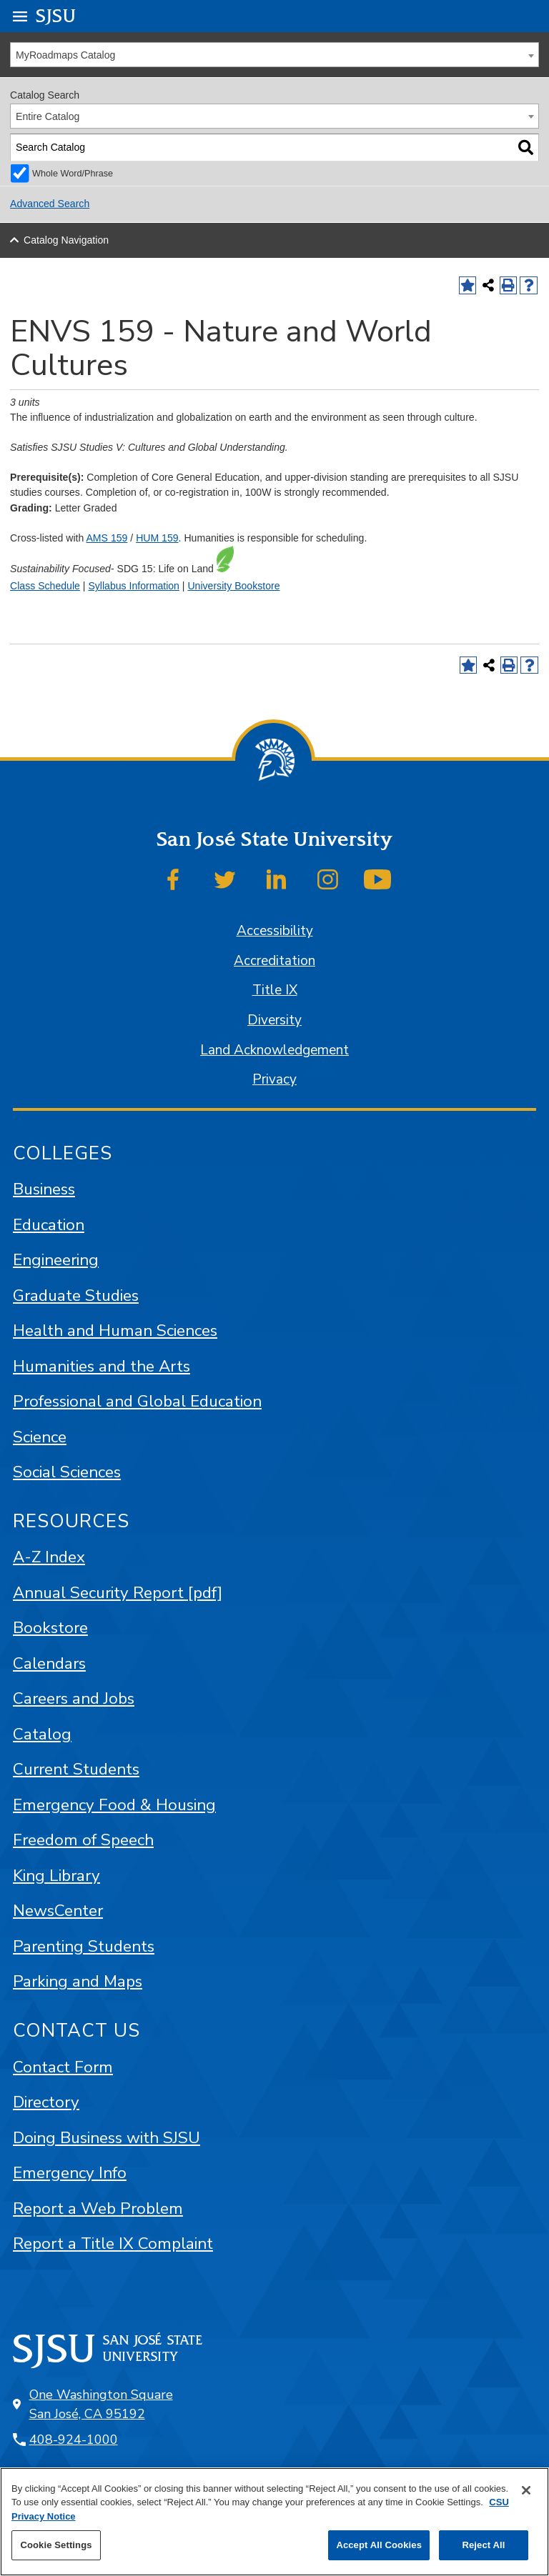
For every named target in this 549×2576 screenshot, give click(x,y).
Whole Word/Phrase (72, 174)
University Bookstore (233, 585)
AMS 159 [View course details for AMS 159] (106, 538)
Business (44, 1189)
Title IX (274, 990)
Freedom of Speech (83, 1840)
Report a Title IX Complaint (113, 2243)
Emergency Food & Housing (114, 1805)
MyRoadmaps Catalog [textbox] (65, 55)
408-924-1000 (73, 2439)
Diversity (274, 1020)
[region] (274, 2521)
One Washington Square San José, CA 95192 (101, 2404)
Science (39, 1437)
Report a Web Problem (98, 2208)
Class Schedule (45, 585)
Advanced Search (49, 203)
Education (48, 1225)
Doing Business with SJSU (106, 2138)
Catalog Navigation (66, 240)
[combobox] (274, 54)
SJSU (56, 15)
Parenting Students (83, 1946)
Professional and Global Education (137, 1401)
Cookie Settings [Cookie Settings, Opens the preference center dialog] (56, 2545)
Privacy (274, 1079)
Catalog (42, 1734)
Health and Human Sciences (115, 1330)
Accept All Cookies (379, 2545)
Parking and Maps (77, 1981)
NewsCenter (58, 1910)
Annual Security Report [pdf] (117, 1593)
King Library (56, 1875)
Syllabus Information (133, 585)
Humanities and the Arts (101, 1366)
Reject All (483, 2545)
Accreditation (274, 961)
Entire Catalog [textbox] (47, 116)
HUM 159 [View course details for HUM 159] (157, 538)
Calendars (49, 1663)
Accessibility (275, 931)
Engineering (56, 1260)
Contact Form (63, 2067)
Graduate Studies (76, 1295)
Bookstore (50, 1628)
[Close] (526, 2490)
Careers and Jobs (73, 1698)
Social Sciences (67, 1472)
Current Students (76, 1769)
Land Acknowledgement (274, 1050)
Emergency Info (70, 2173)
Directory (46, 2102)
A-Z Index (49, 1557)
